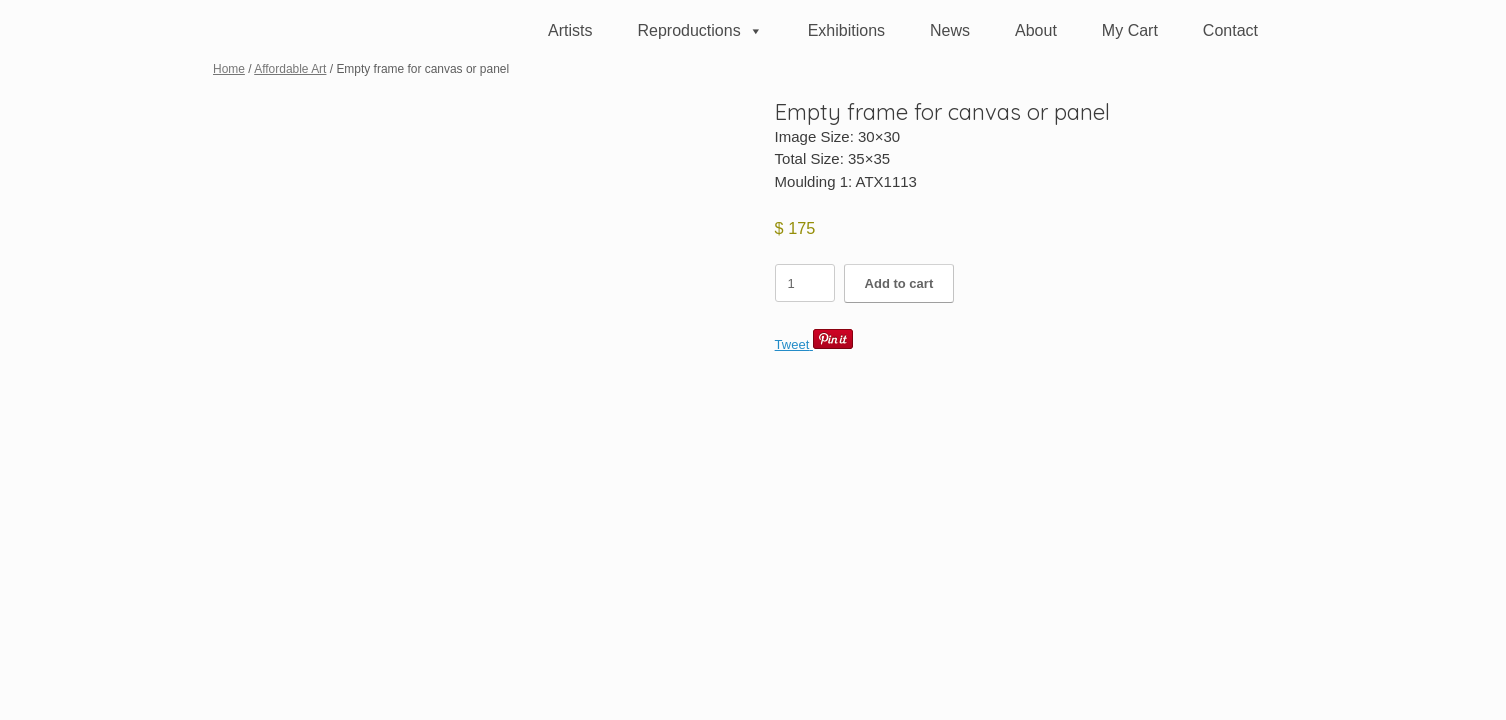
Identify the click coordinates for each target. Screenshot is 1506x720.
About (1036, 30)
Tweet (792, 344)
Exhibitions (846, 30)
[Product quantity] (805, 283)
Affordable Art (290, 69)
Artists (570, 30)
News (950, 30)
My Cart (1130, 30)
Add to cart (899, 283)
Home (229, 69)
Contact (1230, 30)
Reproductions (699, 31)
